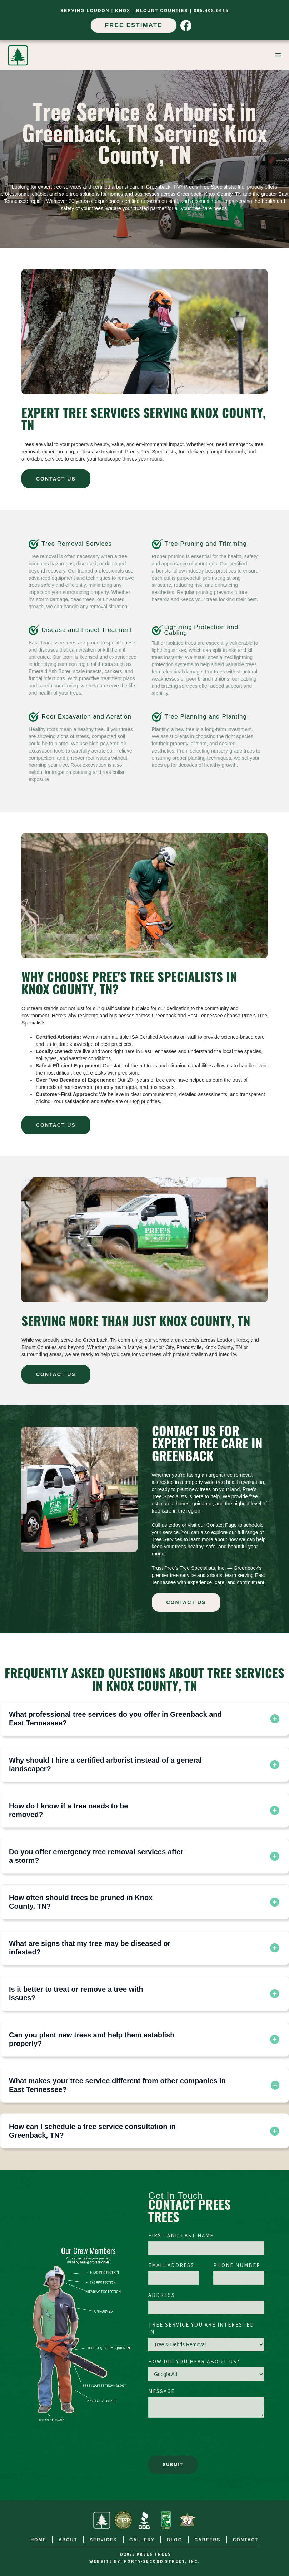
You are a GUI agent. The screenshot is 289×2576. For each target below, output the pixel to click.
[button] (278, 55)
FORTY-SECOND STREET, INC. (162, 2561)
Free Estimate (134, 25)
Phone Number (236, 2265)
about (68, 2539)
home (38, 2539)
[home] (18, 55)
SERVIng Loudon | (87, 10)
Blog (174, 2539)
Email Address (171, 2265)
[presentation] (202, 2439)
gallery (142, 2539)
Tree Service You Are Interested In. (201, 2329)
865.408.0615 (211, 10)
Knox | (125, 10)
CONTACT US (56, 479)
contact (246, 2539)
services (103, 2539)
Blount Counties (162, 10)
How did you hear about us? (194, 2362)
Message (161, 2391)
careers (208, 2539)
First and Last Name (181, 2236)
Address (161, 2295)
